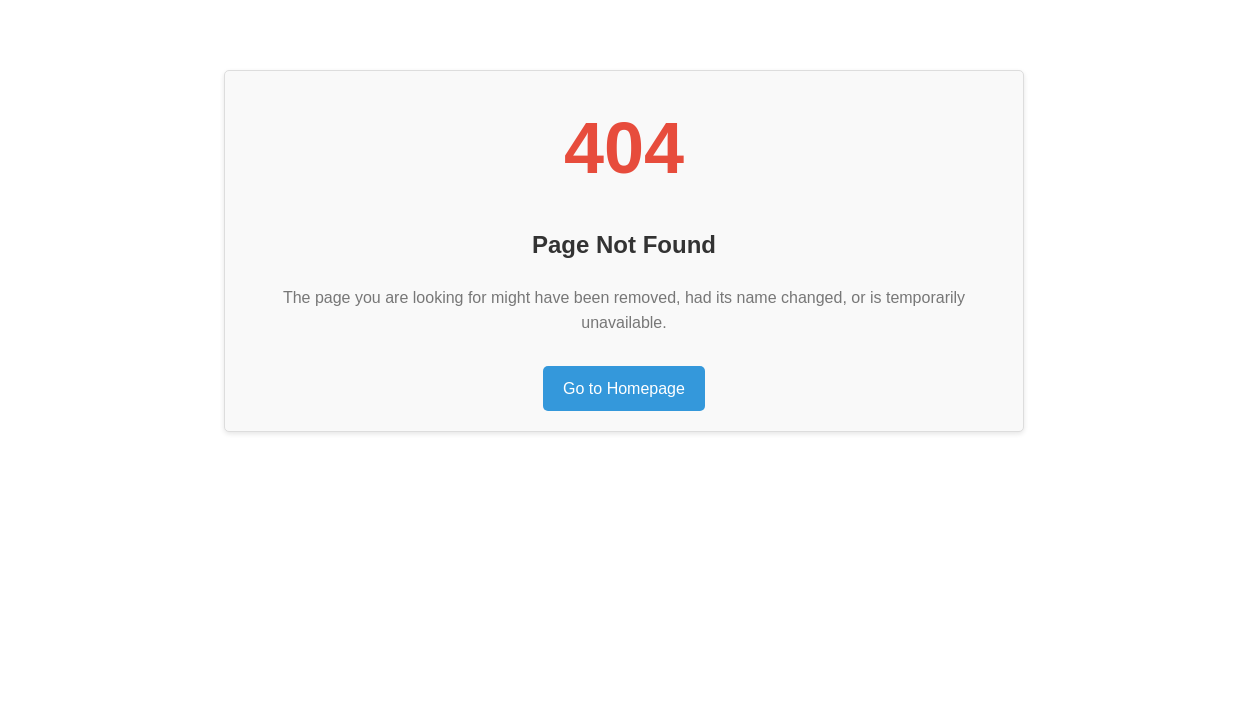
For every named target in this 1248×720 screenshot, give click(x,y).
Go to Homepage (624, 388)
